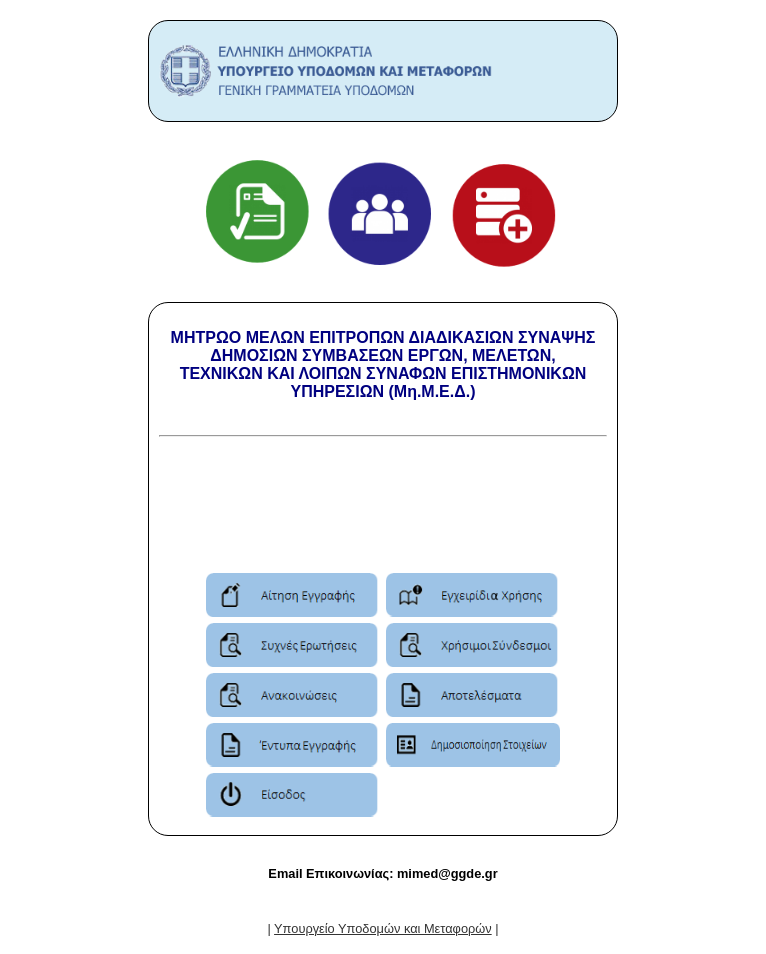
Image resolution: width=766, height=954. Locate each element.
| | (382, 928)
